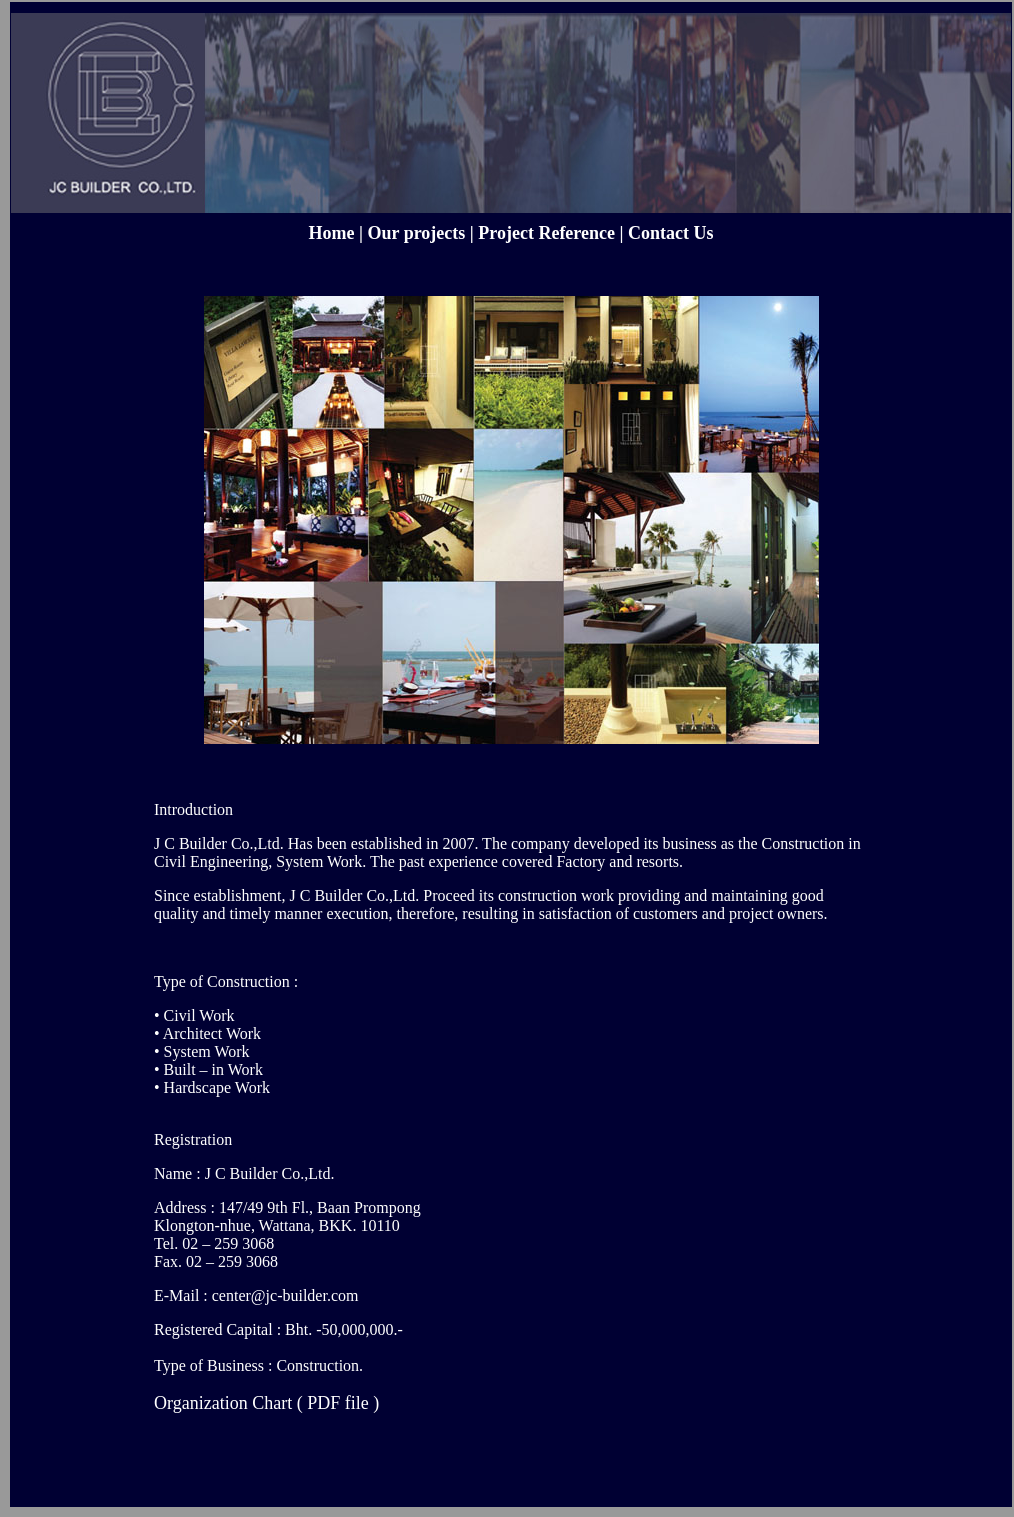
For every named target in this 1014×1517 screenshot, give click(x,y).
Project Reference (546, 233)
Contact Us (671, 233)
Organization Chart (223, 1403)
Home (332, 233)
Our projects (418, 233)
